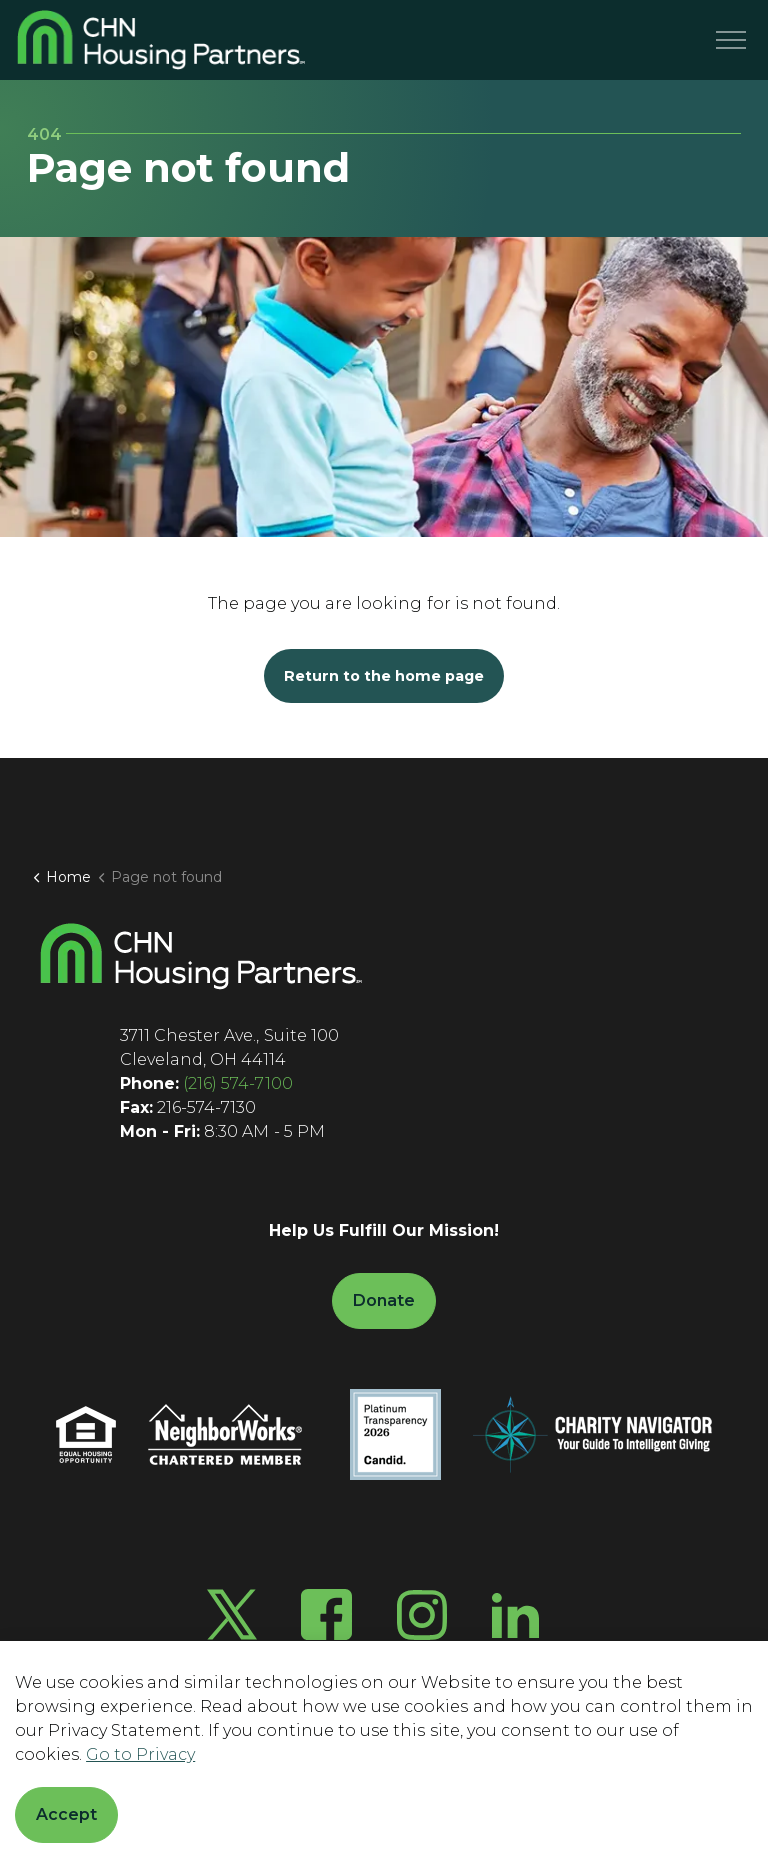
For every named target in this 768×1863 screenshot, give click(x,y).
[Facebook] (326, 1614)
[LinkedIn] (515, 1614)
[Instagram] (422, 1615)
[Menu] (731, 40)
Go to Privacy (140, 1754)
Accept (66, 1815)
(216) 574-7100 (237, 1083)
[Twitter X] (232, 1614)
